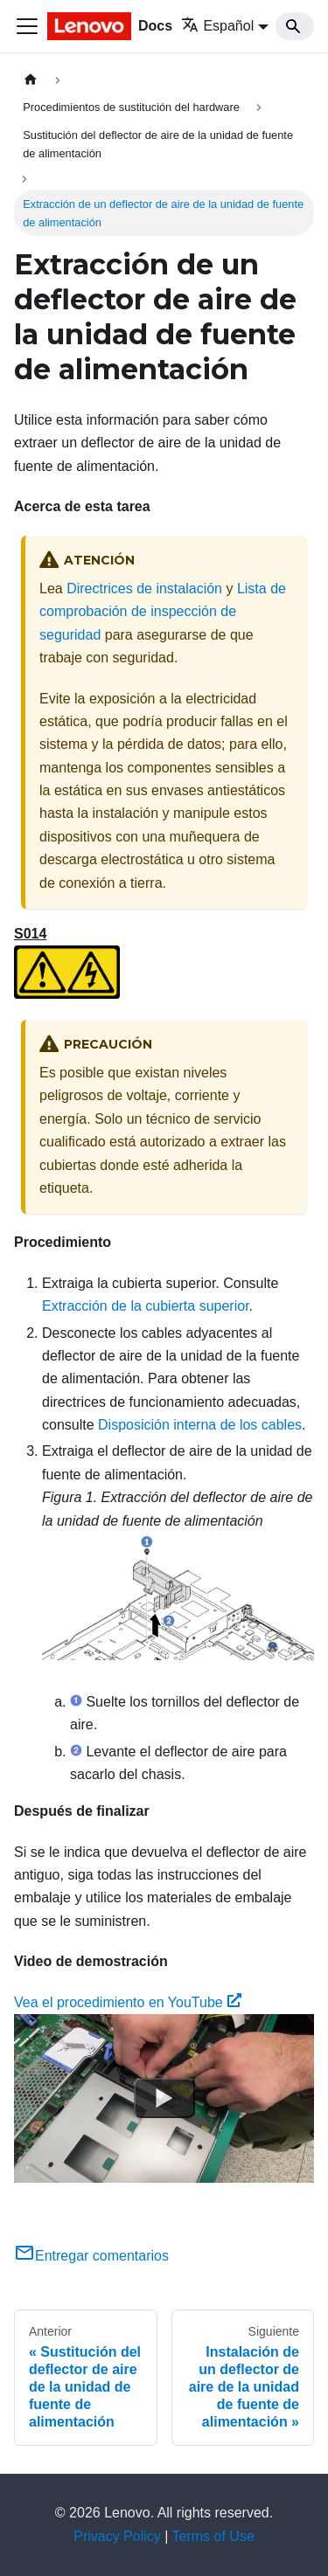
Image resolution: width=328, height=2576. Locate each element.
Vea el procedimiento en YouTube (127, 2002)
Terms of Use (213, 2536)
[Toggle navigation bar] (27, 26)
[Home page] (30, 79)
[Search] (295, 26)
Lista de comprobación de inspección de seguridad (162, 611)
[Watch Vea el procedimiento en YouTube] (164, 2099)
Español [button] (217, 25)
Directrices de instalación (144, 588)
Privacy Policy (117, 2536)
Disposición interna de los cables (200, 1424)
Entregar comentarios (91, 2255)
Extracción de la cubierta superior (145, 1305)
